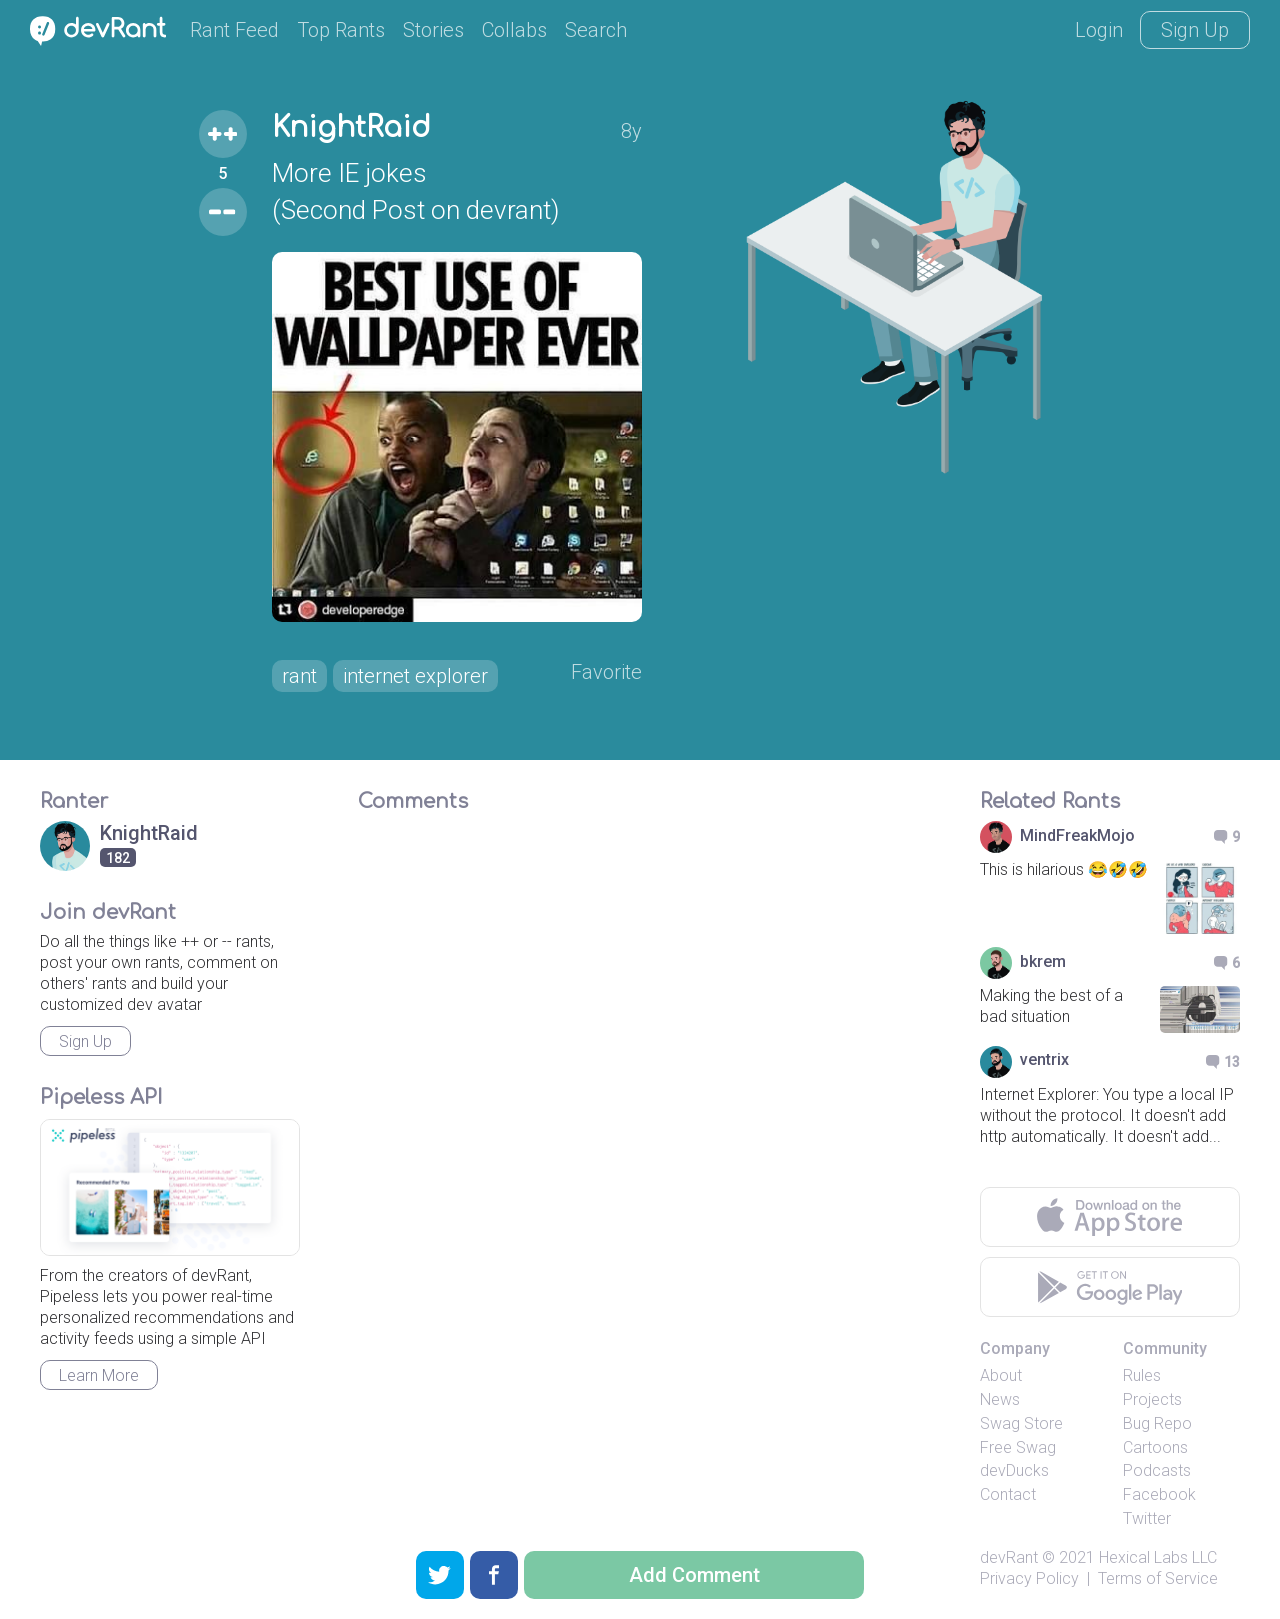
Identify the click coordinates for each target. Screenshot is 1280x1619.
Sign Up (1195, 30)
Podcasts (1157, 1470)
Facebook (1159, 1494)
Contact (1008, 1494)
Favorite (606, 672)
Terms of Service (1158, 1578)
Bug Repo (1157, 1423)
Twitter (1147, 1518)
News (1000, 1399)
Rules (1142, 1375)
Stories (433, 30)
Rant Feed (234, 30)
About (1001, 1375)
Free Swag (1018, 1447)
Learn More (99, 1375)
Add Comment (694, 1575)
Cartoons (1155, 1447)
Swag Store (1021, 1423)
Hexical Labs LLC (1158, 1557)
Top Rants (341, 30)
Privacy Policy (1029, 1578)
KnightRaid (351, 128)
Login (1099, 30)
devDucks (1014, 1470)
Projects (1152, 1399)
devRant (1009, 1557)
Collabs (514, 30)
